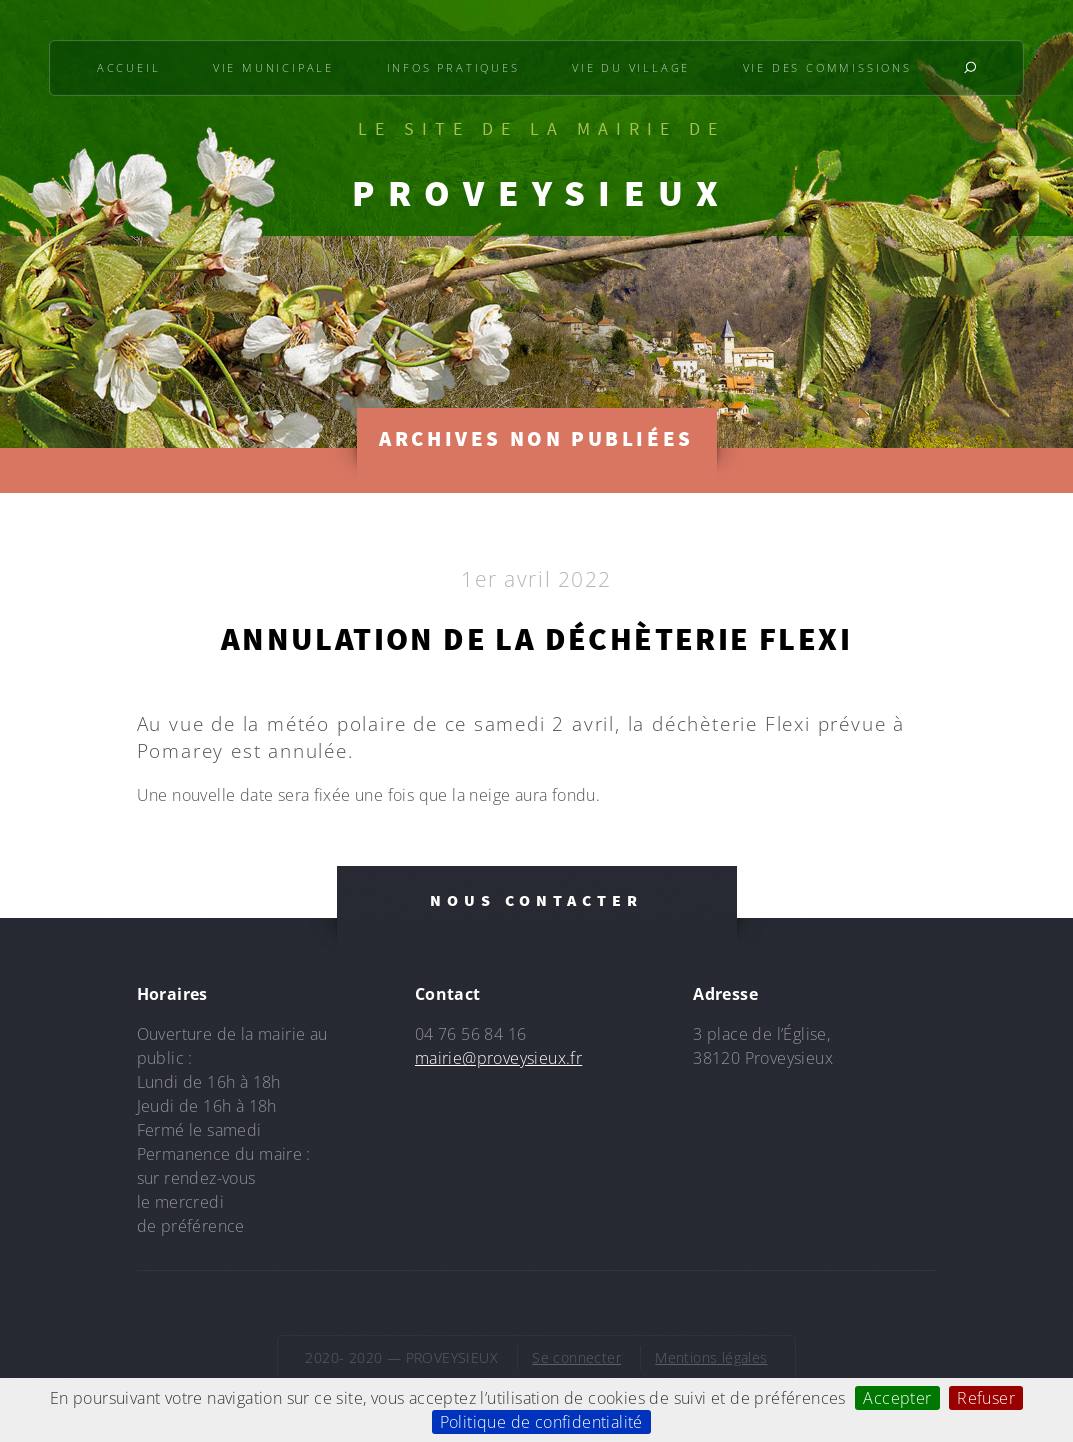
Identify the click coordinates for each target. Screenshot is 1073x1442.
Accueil (129, 67)
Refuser (986, 1398)
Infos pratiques (453, 67)
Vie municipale (273, 67)
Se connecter (576, 1357)
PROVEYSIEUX (542, 193)
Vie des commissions (827, 67)
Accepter (897, 1398)
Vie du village (631, 67)
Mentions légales (711, 1357)
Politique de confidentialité (541, 1422)
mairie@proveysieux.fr (498, 1058)
